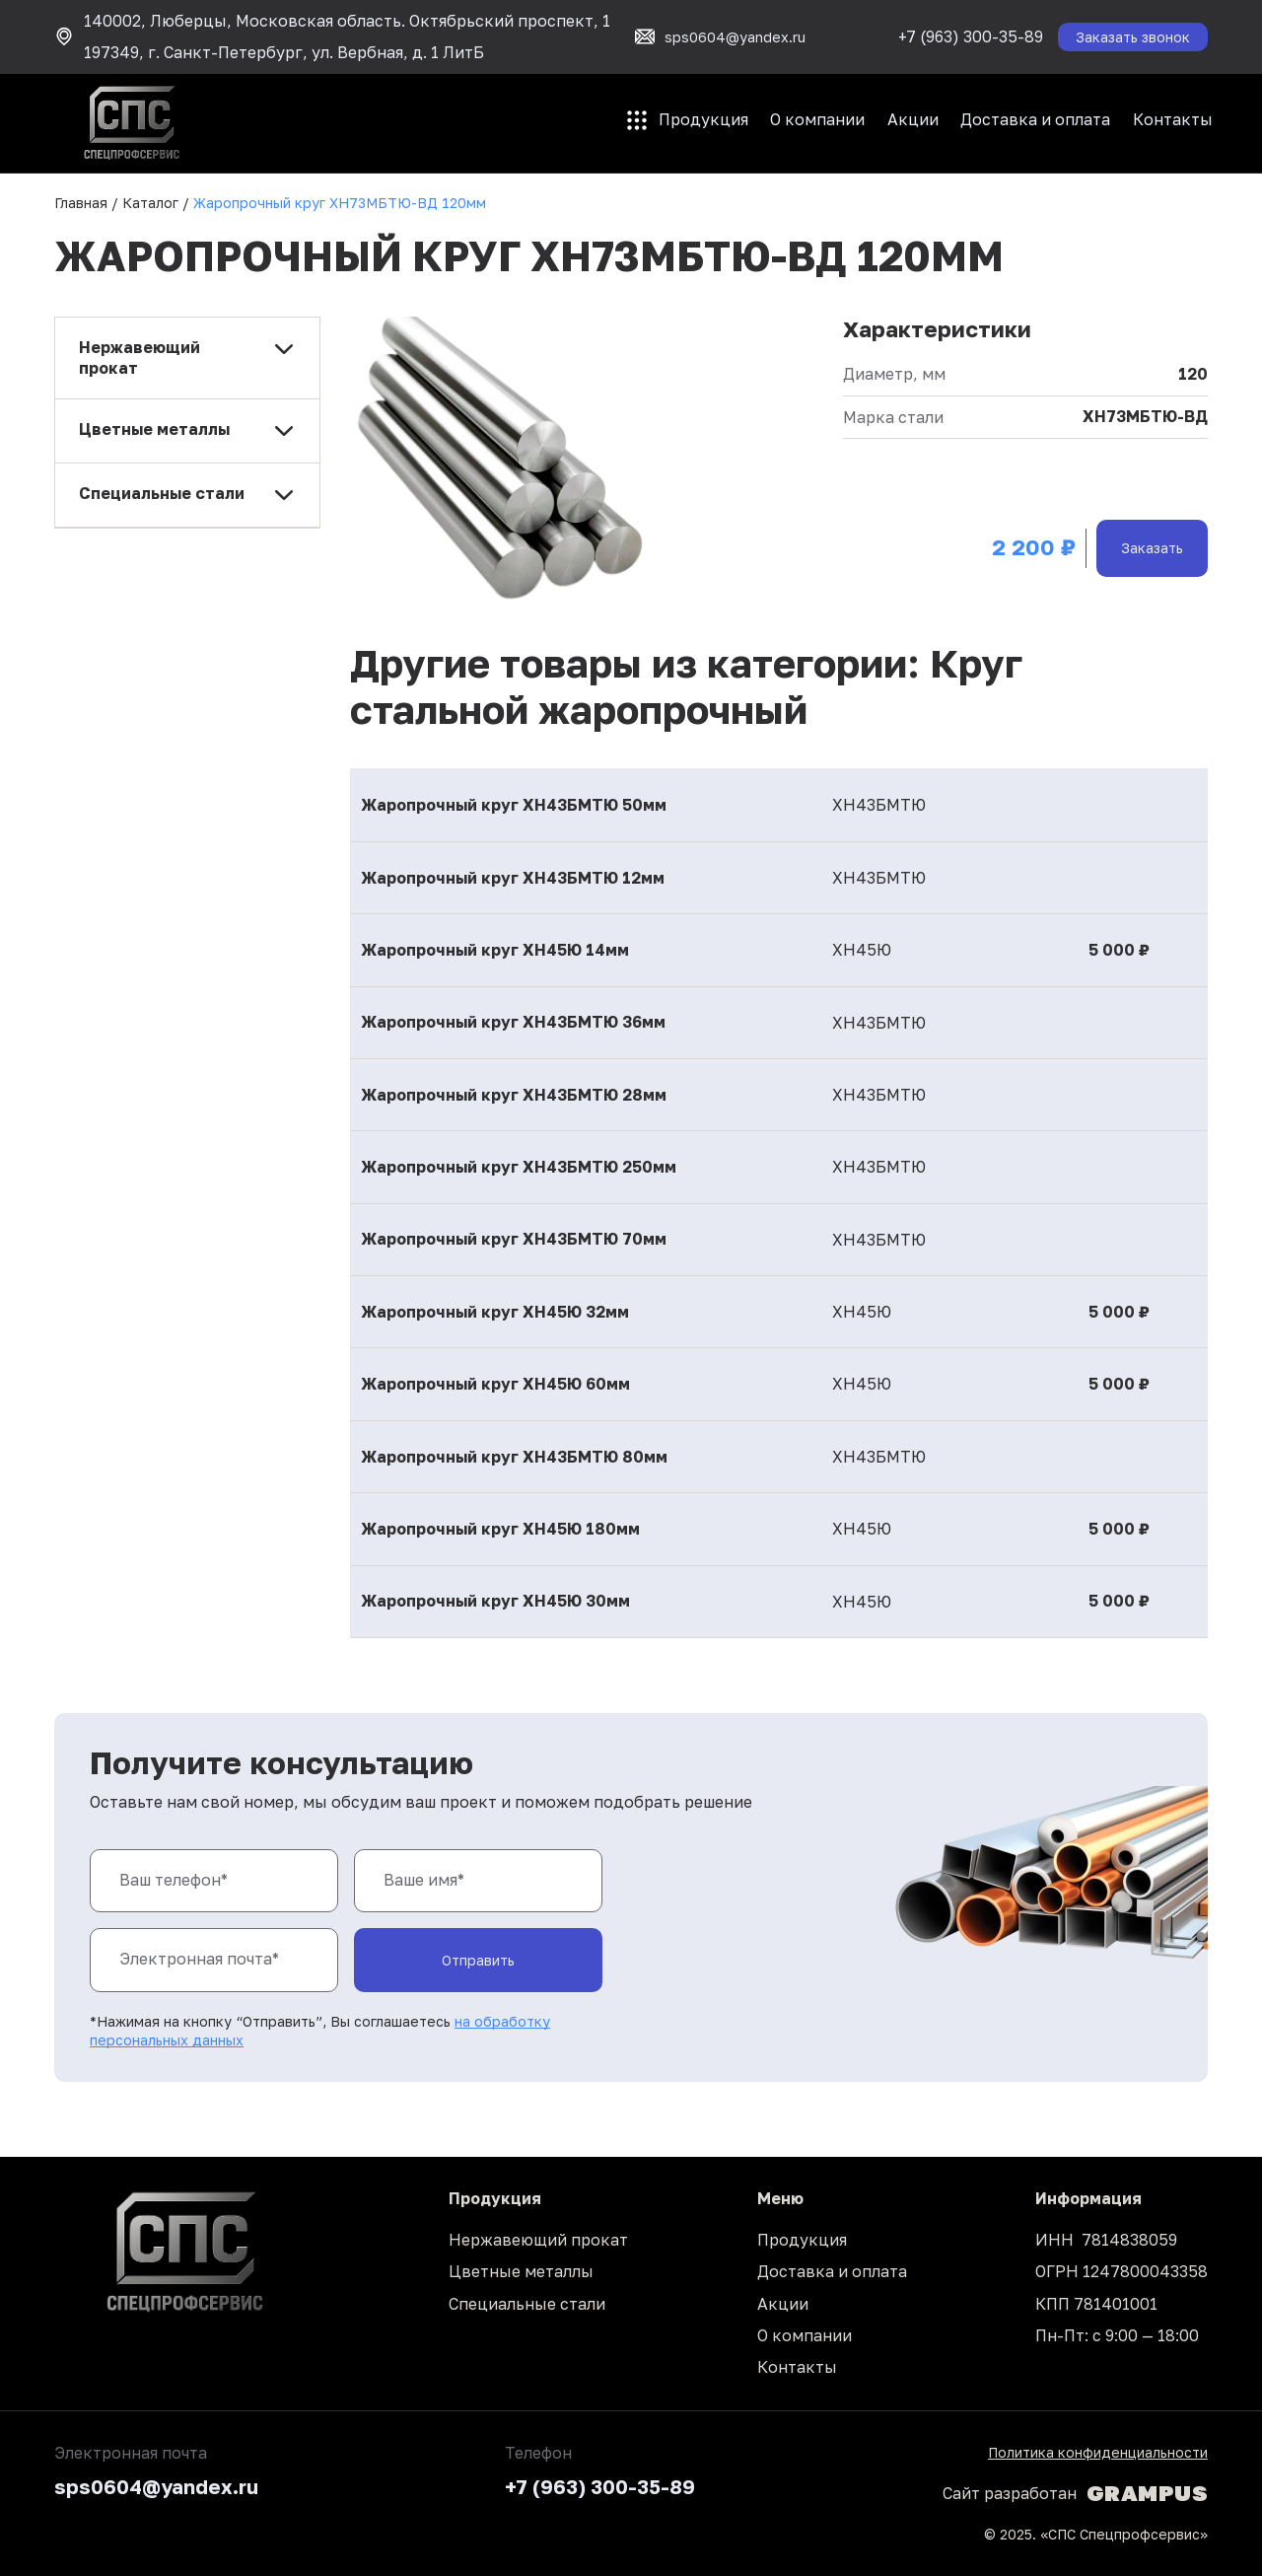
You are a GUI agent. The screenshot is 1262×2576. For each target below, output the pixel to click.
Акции (913, 119)
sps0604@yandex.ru (156, 2486)
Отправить (478, 1960)
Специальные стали (527, 2304)
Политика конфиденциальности (1098, 2452)
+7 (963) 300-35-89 (970, 36)
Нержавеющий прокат (538, 2240)
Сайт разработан (1075, 2493)
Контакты (1173, 119)
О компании (817, 119)
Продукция (703, 119)
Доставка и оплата (1035, 119)
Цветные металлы (521, 2271)
